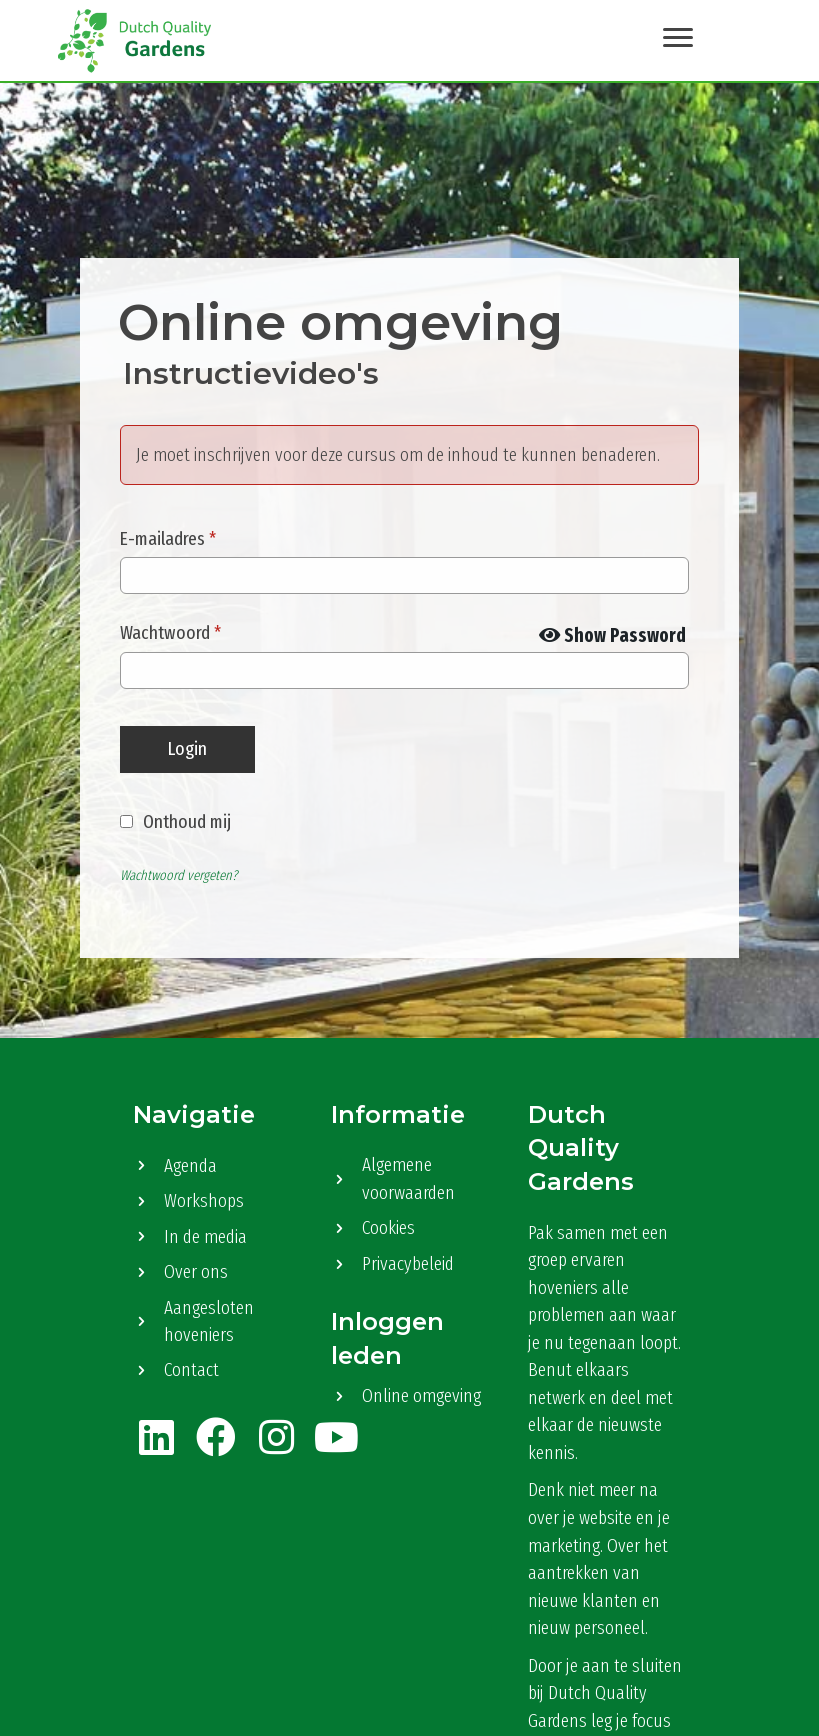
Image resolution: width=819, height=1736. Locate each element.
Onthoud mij (187, 820)
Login (187, 747)
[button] (156, 1436)
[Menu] (677, 37)
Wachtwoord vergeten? (178, 874)
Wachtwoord (170, 631)
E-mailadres (168, 537)
